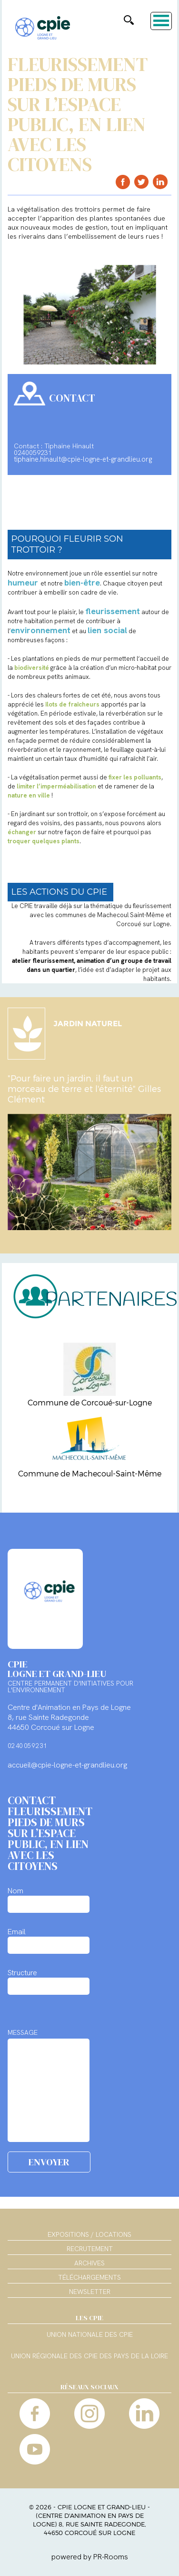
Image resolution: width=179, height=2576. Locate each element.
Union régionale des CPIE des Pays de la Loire (89, 2356)
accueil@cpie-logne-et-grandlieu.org (67, 1765)
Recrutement (90, 2248)
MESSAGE (23, 2032)
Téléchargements (89, 2277)
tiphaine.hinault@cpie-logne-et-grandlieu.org (83, 459)
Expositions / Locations (89, 2234)
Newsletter (89, 2291)
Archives (89, 2263)
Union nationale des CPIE (90, 2335)
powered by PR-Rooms (89, 2557)
